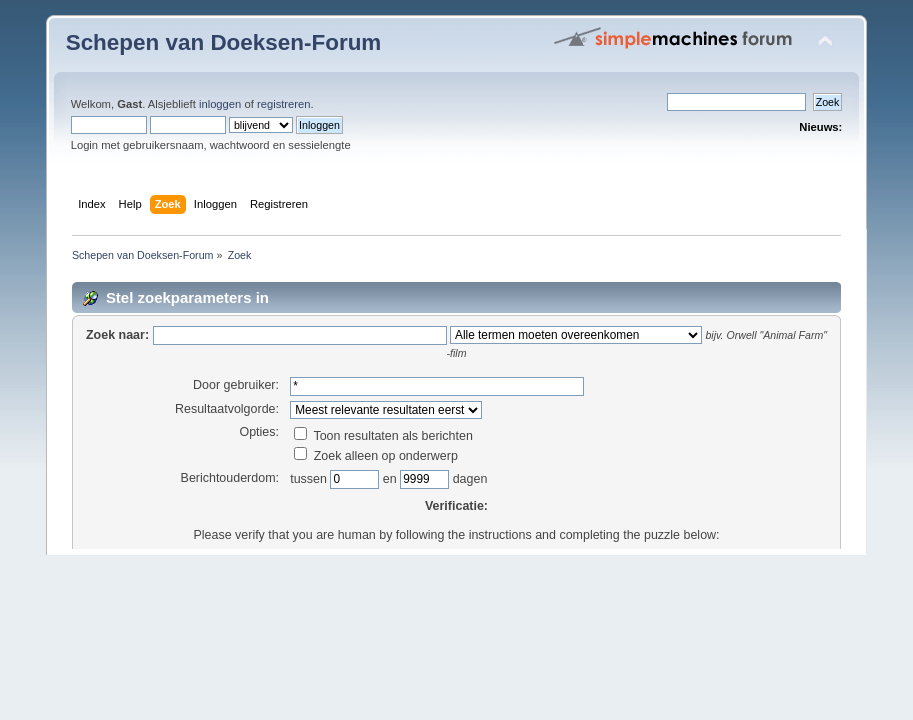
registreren (284, 104)
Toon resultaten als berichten (383, 436)
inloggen (220, 104)
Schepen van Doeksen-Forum (224, 42)
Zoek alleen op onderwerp (376, 456)
